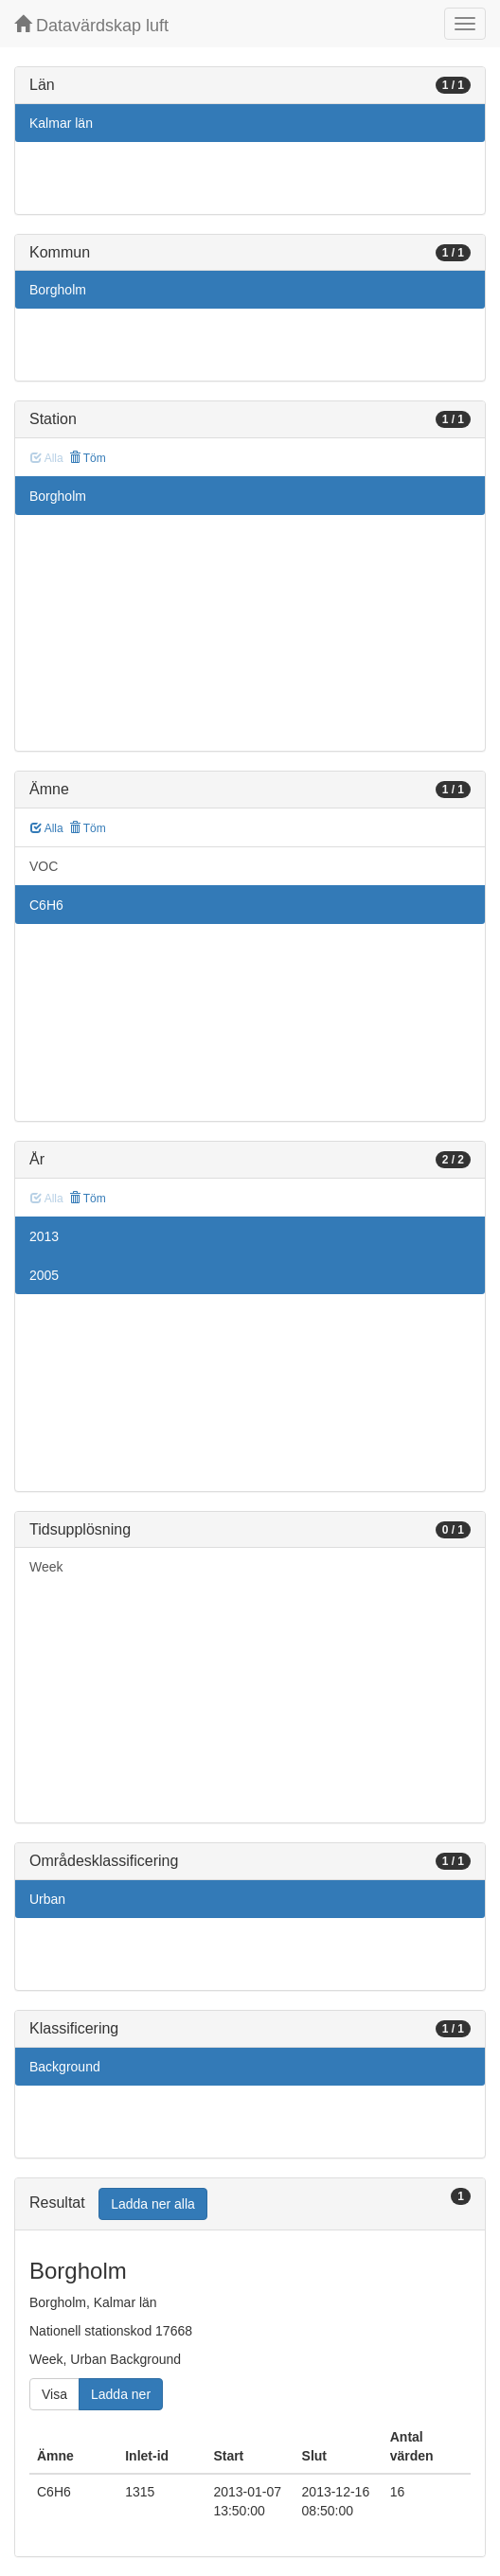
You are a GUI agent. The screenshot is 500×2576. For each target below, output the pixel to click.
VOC (43, 866)
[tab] (250, 2204)
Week (46, 1566)
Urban (47, 1899)
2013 (44, 1236)
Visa (54, 2394)
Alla (46, 828)
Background (64, 2066)
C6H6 (46, 905)
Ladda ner (121, 2394)
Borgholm (57, 289)
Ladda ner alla (153, 2204)
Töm (87, 458)
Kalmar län (61, 123)
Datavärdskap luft (91, 25)
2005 (44, 1275)
